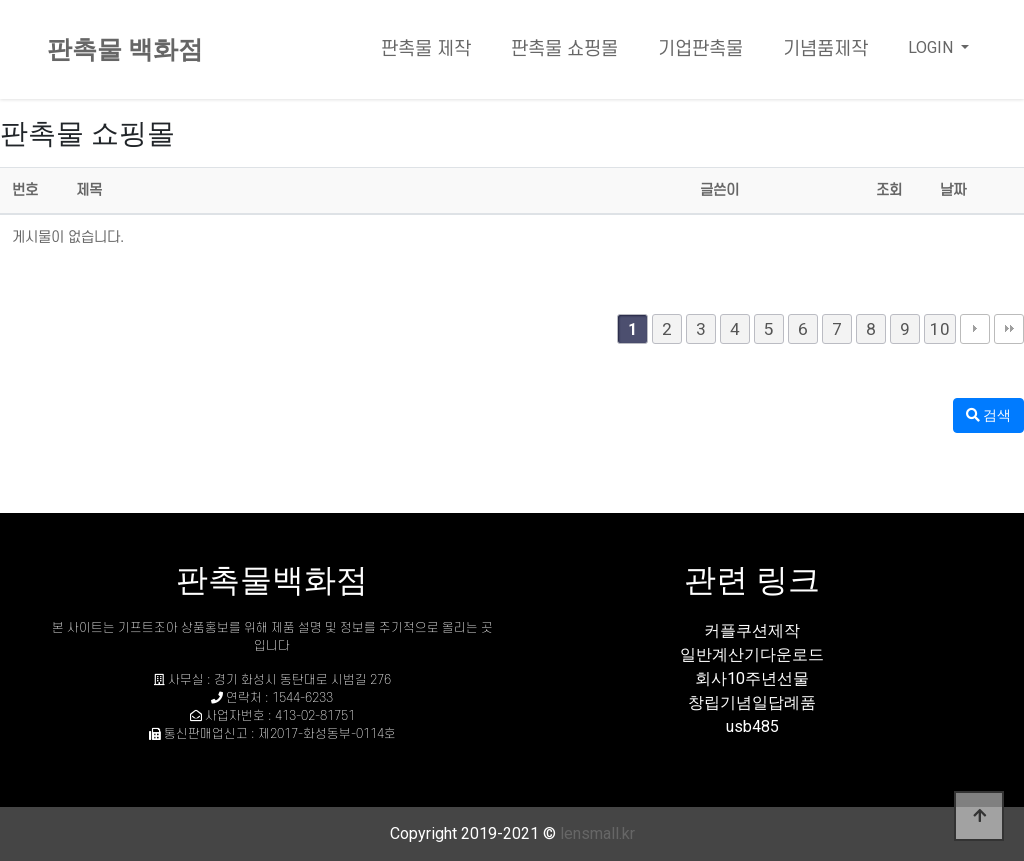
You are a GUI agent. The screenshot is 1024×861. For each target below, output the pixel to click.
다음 (975, 329)
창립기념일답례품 (752, 702)
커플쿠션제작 (752, 630)
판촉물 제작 (426, 49)
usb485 (752, 726)
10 (940, 329)
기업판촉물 (700, 49)
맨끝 (1009, 329)
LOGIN (932, 47)
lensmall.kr (597, 833)
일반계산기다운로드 (752, 654)
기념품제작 (825, 49)
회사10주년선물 (752, 678)
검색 (988, 415)
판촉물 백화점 (125, 49)
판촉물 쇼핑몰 (564, 49)
